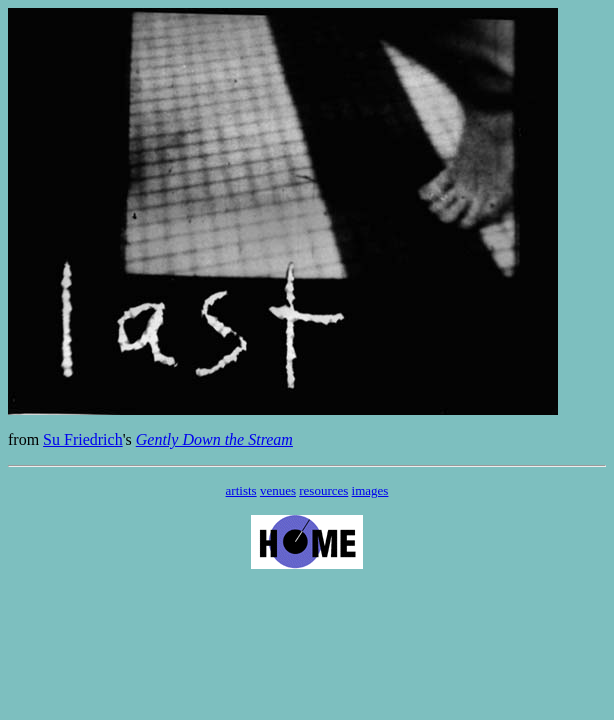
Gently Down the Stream (214, 439)
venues (278, 490)
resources (323, 490)
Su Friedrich (83, 439)
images (370, 490)
